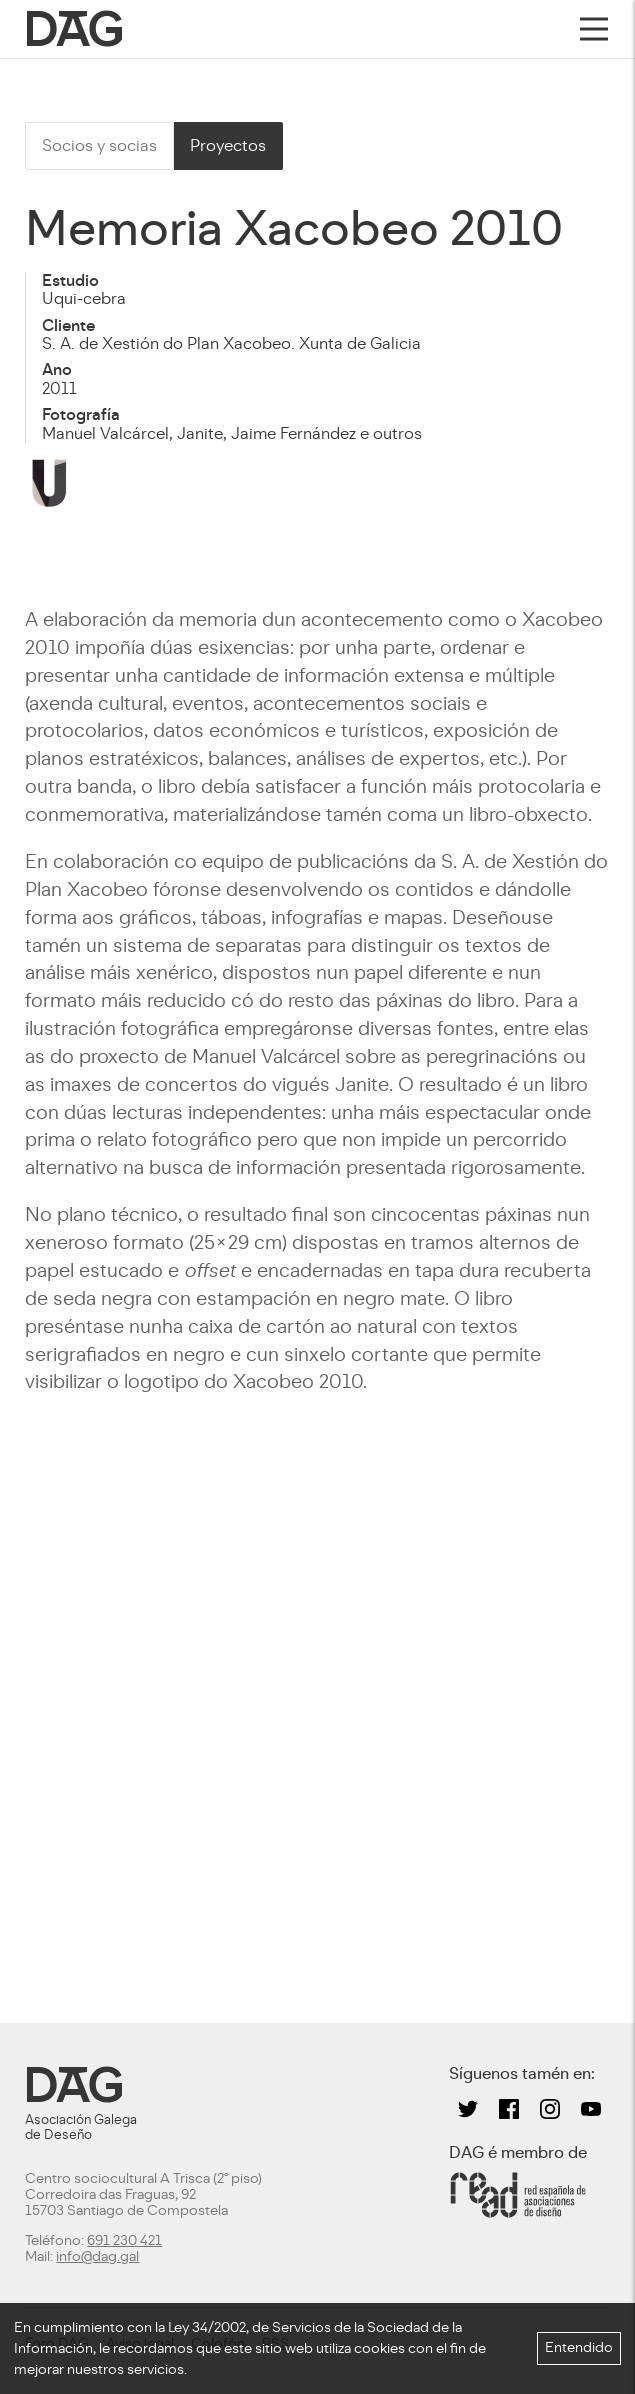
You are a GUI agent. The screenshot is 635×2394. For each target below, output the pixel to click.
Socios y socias (99, 145)
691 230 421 (124, 2240)
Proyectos (228, 145)
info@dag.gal (97, 2256)
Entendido (579, 2347)
